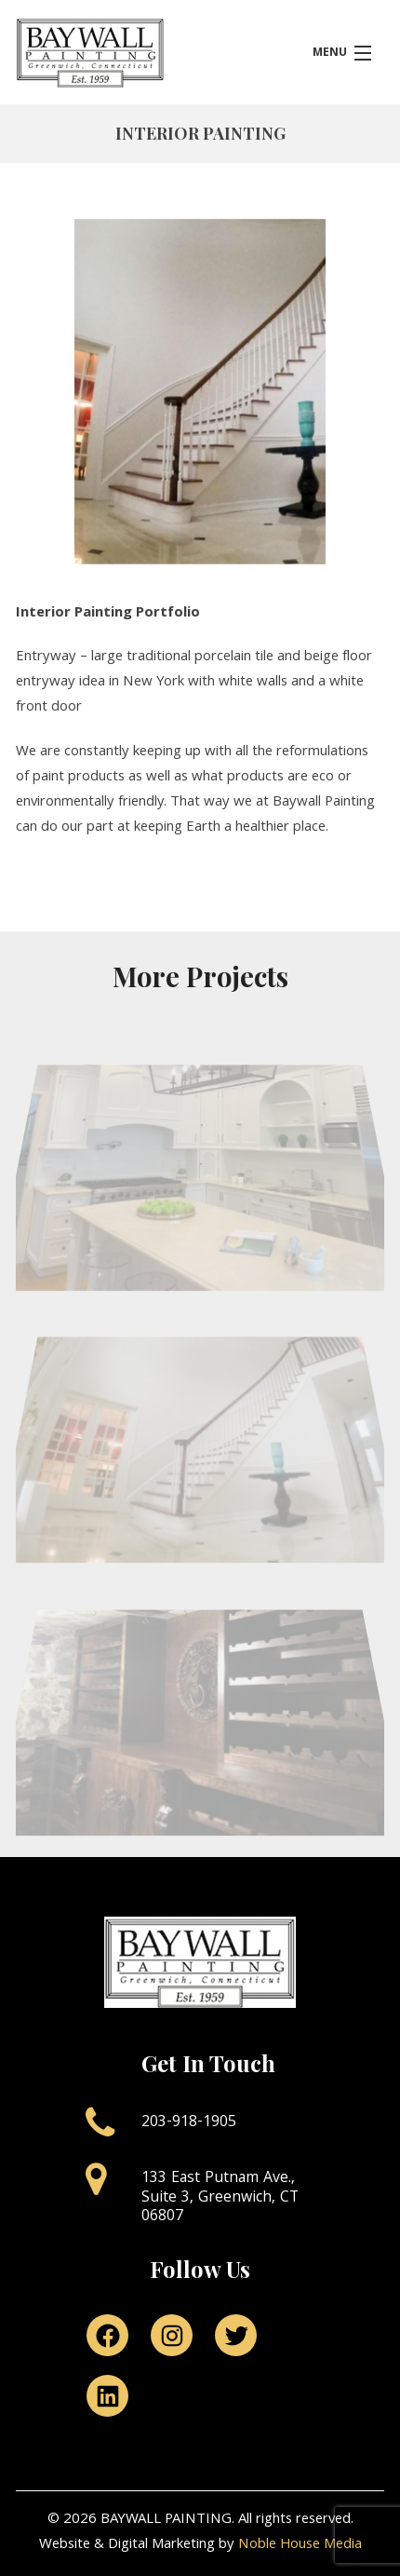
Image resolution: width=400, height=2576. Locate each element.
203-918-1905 (188, 2122)
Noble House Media (300, 2545)
